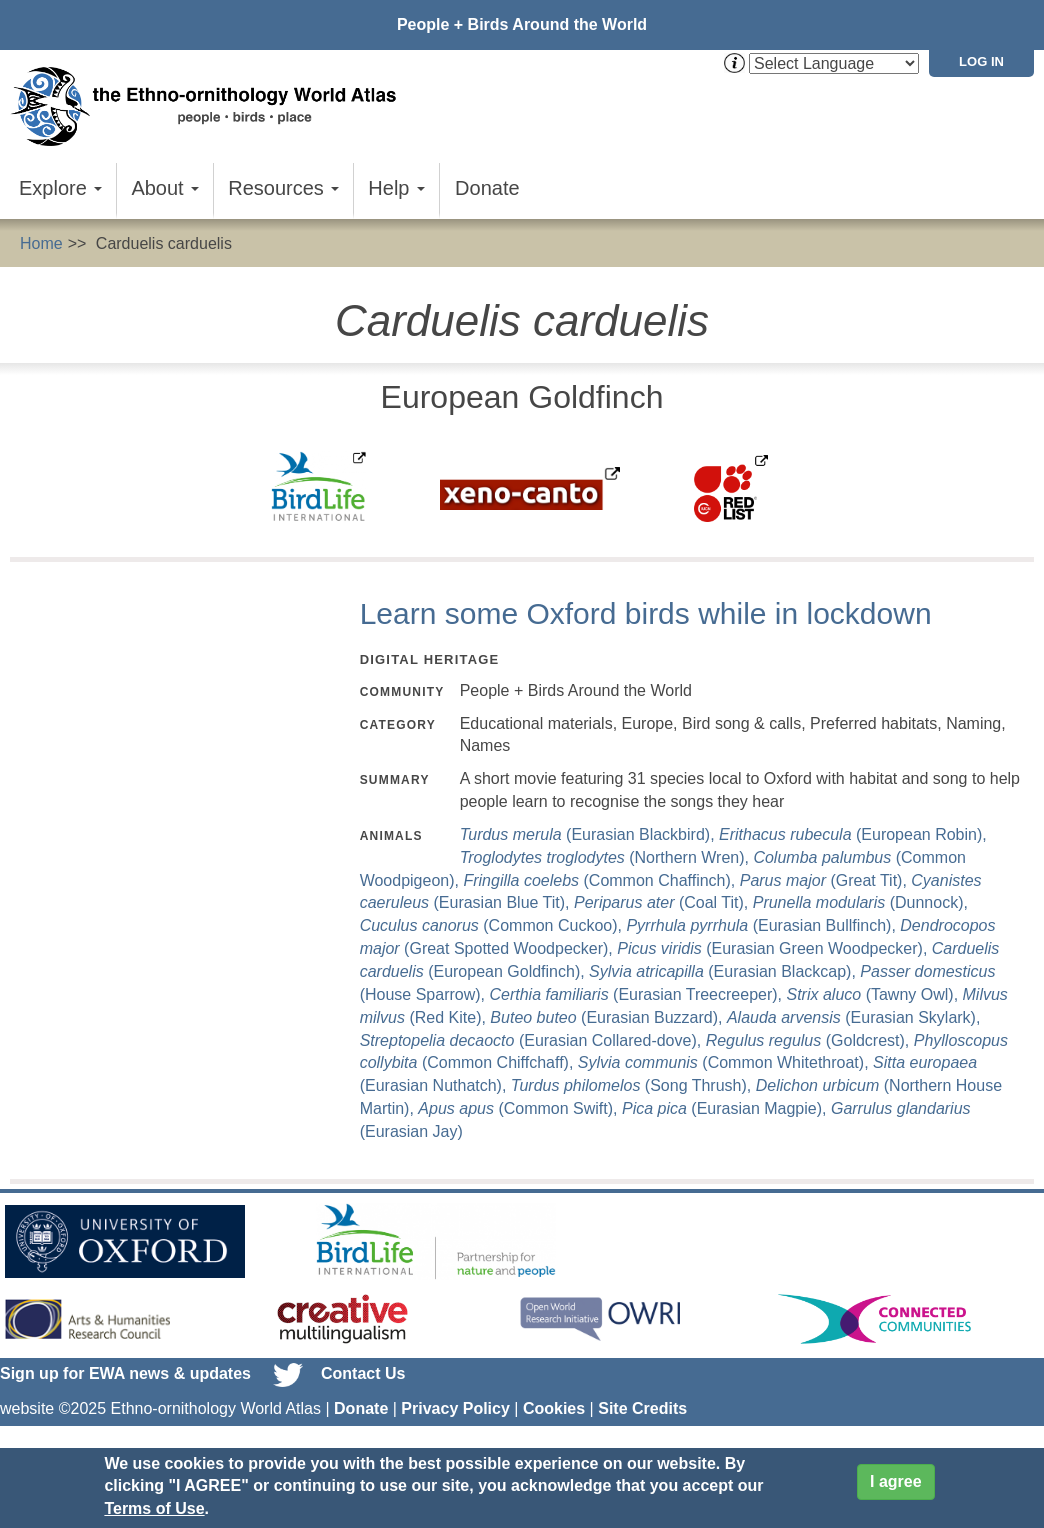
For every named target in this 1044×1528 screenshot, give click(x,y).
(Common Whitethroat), (725, 1062)
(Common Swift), (520, 1108)
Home (41, 243)
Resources (283, 188)
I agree (896, 1481)
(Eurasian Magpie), (726, 1108)
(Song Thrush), (633, 1085)
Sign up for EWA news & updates (125, 1373)
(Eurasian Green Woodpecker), (774, 948)
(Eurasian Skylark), (853, 1017)
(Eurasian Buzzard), (608, 1017)
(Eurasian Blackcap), (724, 971)
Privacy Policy (455, 1408)
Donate (487, 188)
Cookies (554, 1408)
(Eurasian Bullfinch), (763, 925)
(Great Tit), (826, 880)
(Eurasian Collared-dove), (533, 1040)
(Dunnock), (860, 902)
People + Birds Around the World (522, 24)
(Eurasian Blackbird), (589, 834)
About (165, 188)
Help (396, 188)
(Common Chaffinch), (601, 880)
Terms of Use (154, 1508)
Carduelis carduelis (164, 243)
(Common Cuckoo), (493, 925)
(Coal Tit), (663, 902)
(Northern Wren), (607, 857)
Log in (981, 61)
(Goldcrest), (810, 1040)
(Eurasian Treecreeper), (637, 994)
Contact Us (363, 1373)
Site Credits (642, 1408)
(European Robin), (853, 834)
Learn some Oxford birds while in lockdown (646, 613)
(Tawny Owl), (874, 994)
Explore (60, 188)
